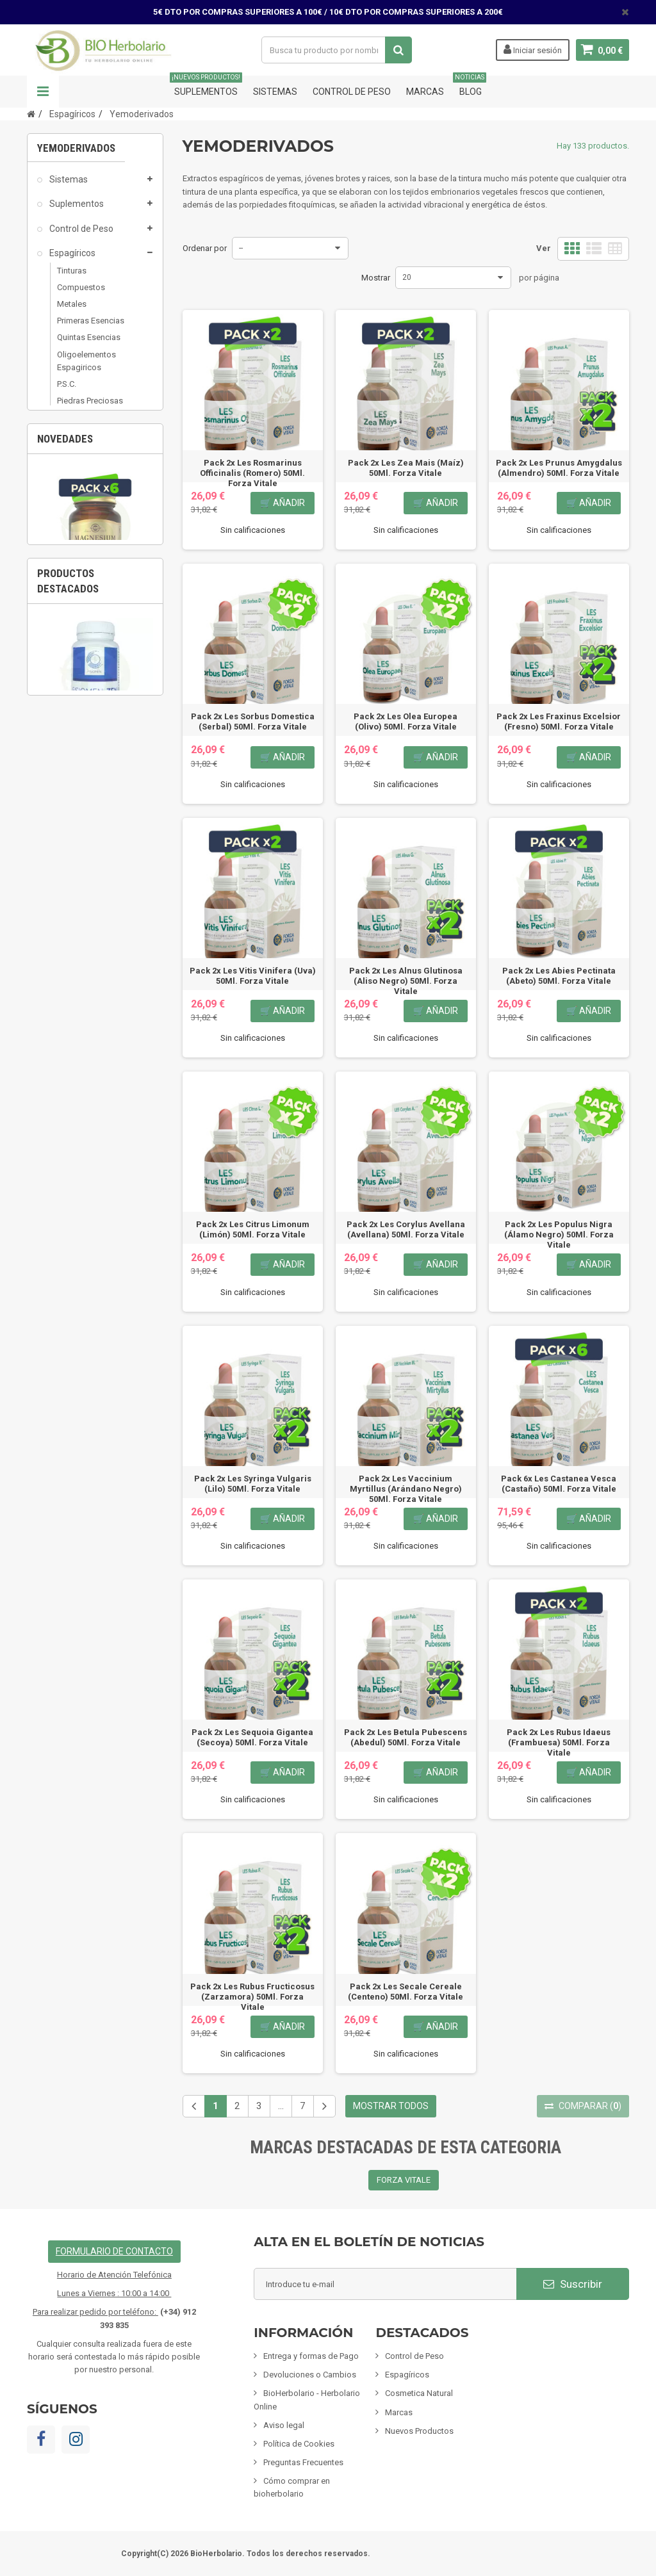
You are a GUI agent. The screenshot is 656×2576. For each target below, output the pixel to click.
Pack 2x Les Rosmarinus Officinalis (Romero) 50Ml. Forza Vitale (252, 473)
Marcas (425, 91)
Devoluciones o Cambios (309, 2374)
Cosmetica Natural (85, 449)
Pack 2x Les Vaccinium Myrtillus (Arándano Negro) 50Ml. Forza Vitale (406, 1489)
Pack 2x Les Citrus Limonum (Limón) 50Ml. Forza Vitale (252, 1229)
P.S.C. (66, 389)
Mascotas (68, 571)
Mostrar (375, 277)
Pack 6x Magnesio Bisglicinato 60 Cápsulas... (95, 896)
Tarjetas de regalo (84, 669)
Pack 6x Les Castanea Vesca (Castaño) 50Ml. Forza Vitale (558, 1484)
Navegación (43, 92)
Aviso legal (283, 2425)
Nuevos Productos (419, 2431)
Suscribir (572, 2284)
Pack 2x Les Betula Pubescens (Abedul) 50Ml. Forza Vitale (405, 1737)
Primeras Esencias (90, 325)
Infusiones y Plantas (89, 498)
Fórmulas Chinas (82, 620)
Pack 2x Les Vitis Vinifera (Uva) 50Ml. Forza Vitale (253, 976)
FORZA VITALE (403, 2180)
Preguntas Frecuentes (303, 2462)
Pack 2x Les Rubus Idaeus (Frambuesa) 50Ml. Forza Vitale (559, 1742)
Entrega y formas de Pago (311, 2356)
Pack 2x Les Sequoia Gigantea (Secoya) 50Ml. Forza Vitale (252, 1737)
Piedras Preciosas (90, 406)
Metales (71, 309)
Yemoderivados (86, 422)
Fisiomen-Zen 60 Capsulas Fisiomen (95, 1144)
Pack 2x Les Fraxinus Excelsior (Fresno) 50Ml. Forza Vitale (558, 721)
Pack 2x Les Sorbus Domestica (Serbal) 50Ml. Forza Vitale (253, 721)
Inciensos (67, 547)
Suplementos (206, 86)
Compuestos (81, 292)
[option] (95, 832)
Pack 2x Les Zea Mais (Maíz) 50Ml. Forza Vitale (406, 468)
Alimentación (75, 523)
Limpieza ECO (76, 596)
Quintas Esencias (88, 342)
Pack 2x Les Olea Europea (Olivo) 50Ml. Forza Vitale (405, 721)
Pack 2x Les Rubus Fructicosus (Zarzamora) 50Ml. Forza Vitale (252, 1997)
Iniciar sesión (533, 49)
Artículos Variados (85, 644)
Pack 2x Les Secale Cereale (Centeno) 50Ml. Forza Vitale (405, 1991)
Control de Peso (352, 91)
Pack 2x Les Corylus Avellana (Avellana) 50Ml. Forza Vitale (406, 1229)
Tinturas (71, 276)
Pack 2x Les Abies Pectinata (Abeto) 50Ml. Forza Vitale (559, 976)
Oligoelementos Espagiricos (86, 366)
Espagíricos (71, 258)
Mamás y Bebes (80, 473)
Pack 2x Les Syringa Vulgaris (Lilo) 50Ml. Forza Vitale (252, 1484)
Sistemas (275, 91)
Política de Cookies (298, 2444)
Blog (470, 86)
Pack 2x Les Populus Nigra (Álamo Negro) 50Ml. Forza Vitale (559, 1234)
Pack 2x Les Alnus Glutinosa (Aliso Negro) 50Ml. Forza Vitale (406, 981)
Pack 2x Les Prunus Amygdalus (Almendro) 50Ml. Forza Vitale (559, 468)
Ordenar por (205, 248)
